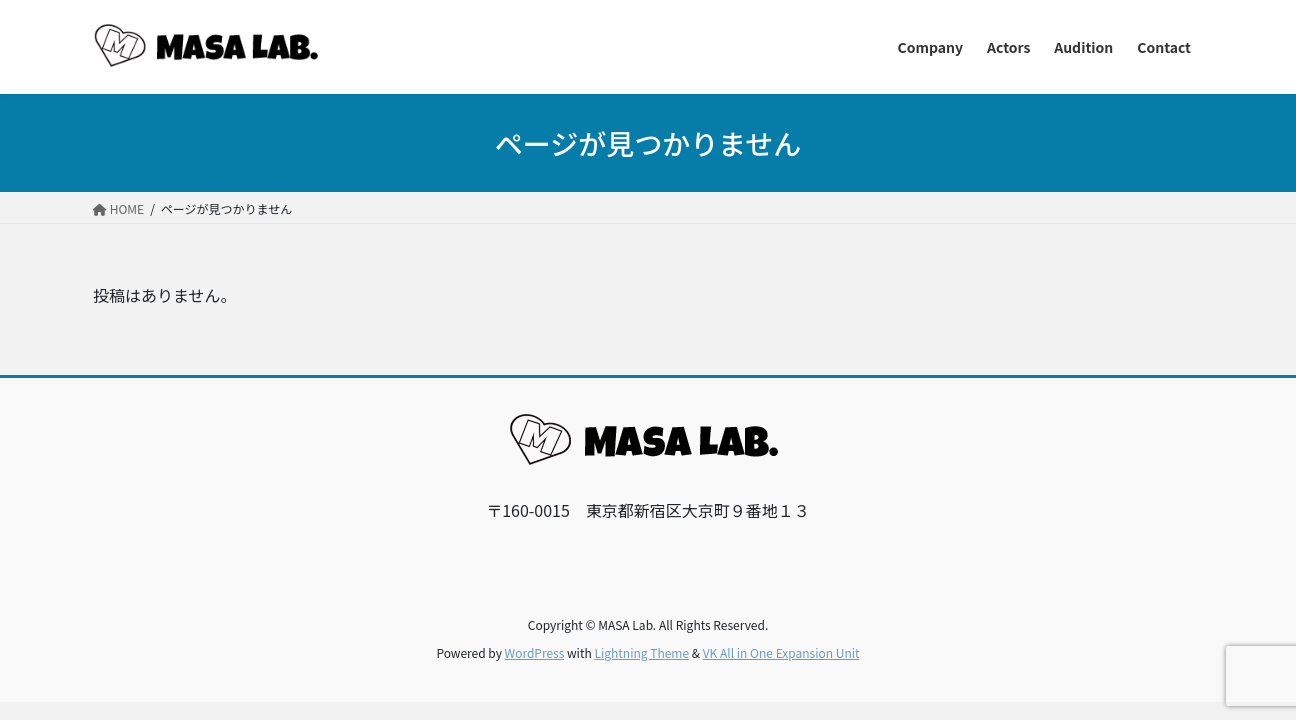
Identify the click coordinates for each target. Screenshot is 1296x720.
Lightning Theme (641, 652)
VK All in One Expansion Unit (781, 652)
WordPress (535, 652)
